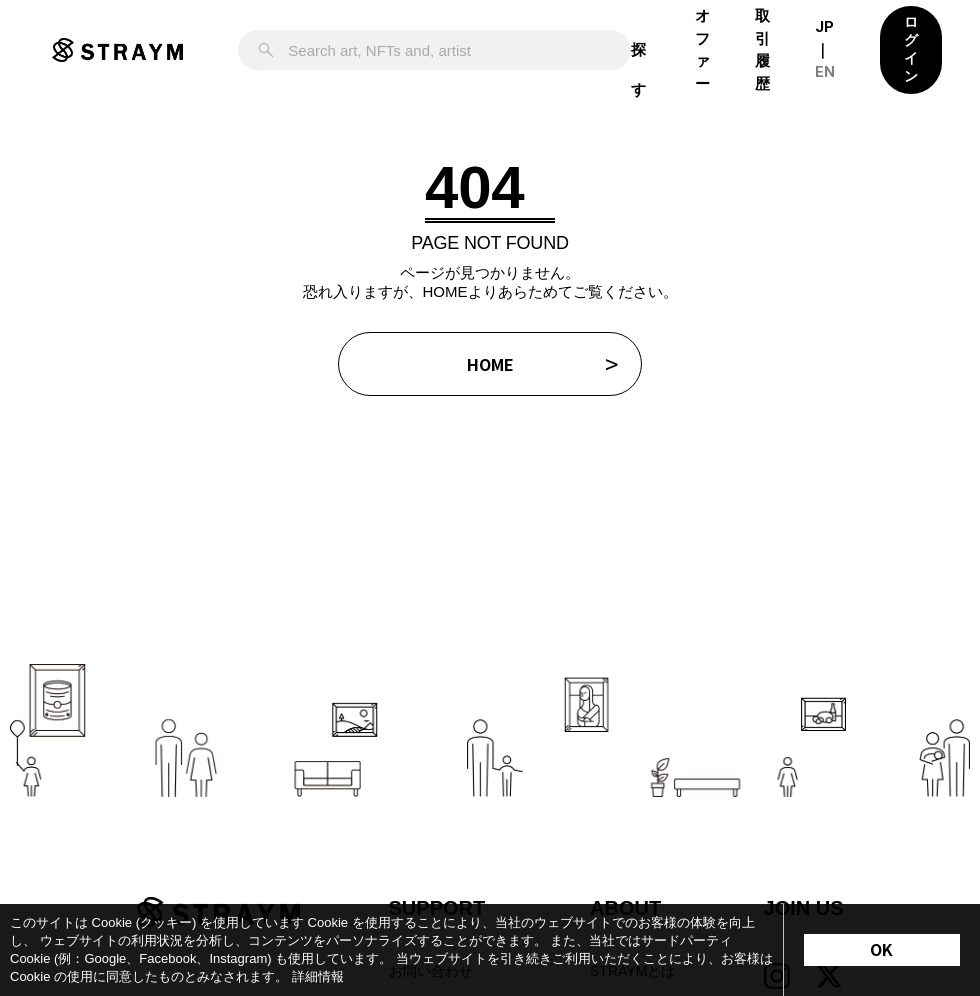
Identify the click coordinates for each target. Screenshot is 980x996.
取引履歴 (762, 50)
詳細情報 (318, 976)
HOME (490, 364)
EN (825, 72)
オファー (702, 50)
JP (824, 27)
